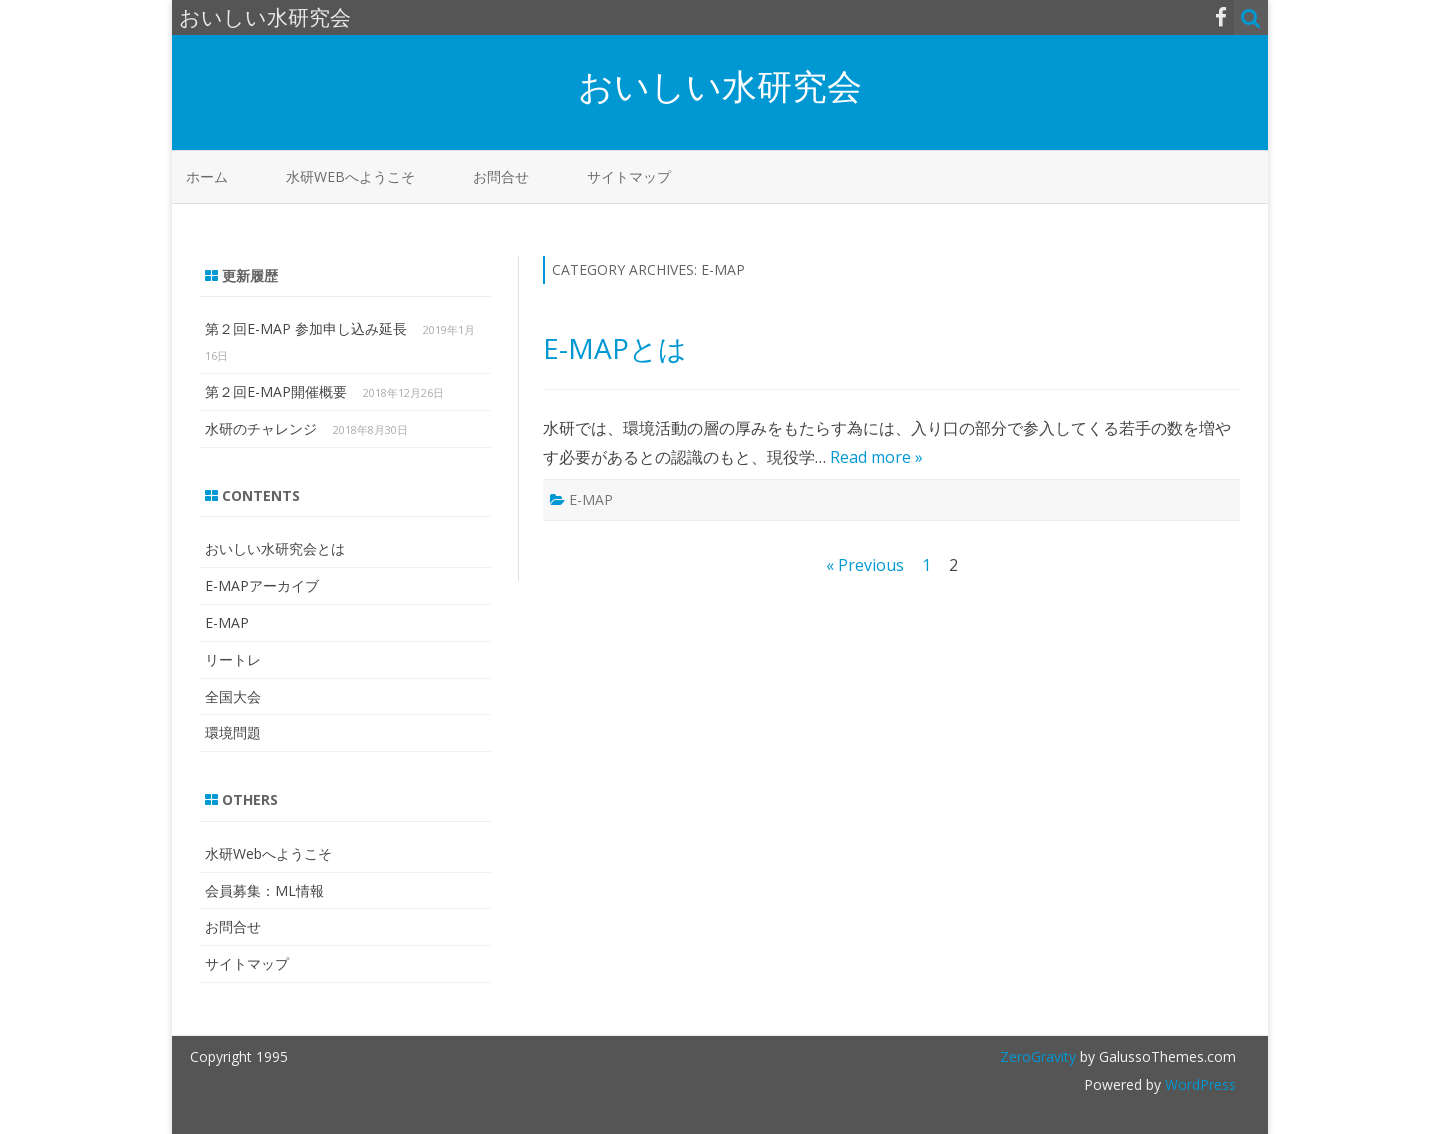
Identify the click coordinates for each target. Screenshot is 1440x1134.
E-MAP (591, 499)
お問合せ (501, 176)
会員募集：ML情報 (264, 890)
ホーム (207, 176)
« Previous (865, 565)
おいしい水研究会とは (275, 548)
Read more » (876, 457)
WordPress (1198, 1084)
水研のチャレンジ (261, 428)
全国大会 (233, 696)
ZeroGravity (1038, 1056)
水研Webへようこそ (350, 176)
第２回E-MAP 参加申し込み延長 (306, 328)
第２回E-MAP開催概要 (276, 391)
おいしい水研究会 (720, 85)
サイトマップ (629, 176)
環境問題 (233, 732)
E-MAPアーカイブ (262, 585)
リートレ (233, 659)
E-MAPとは (615, 348)
